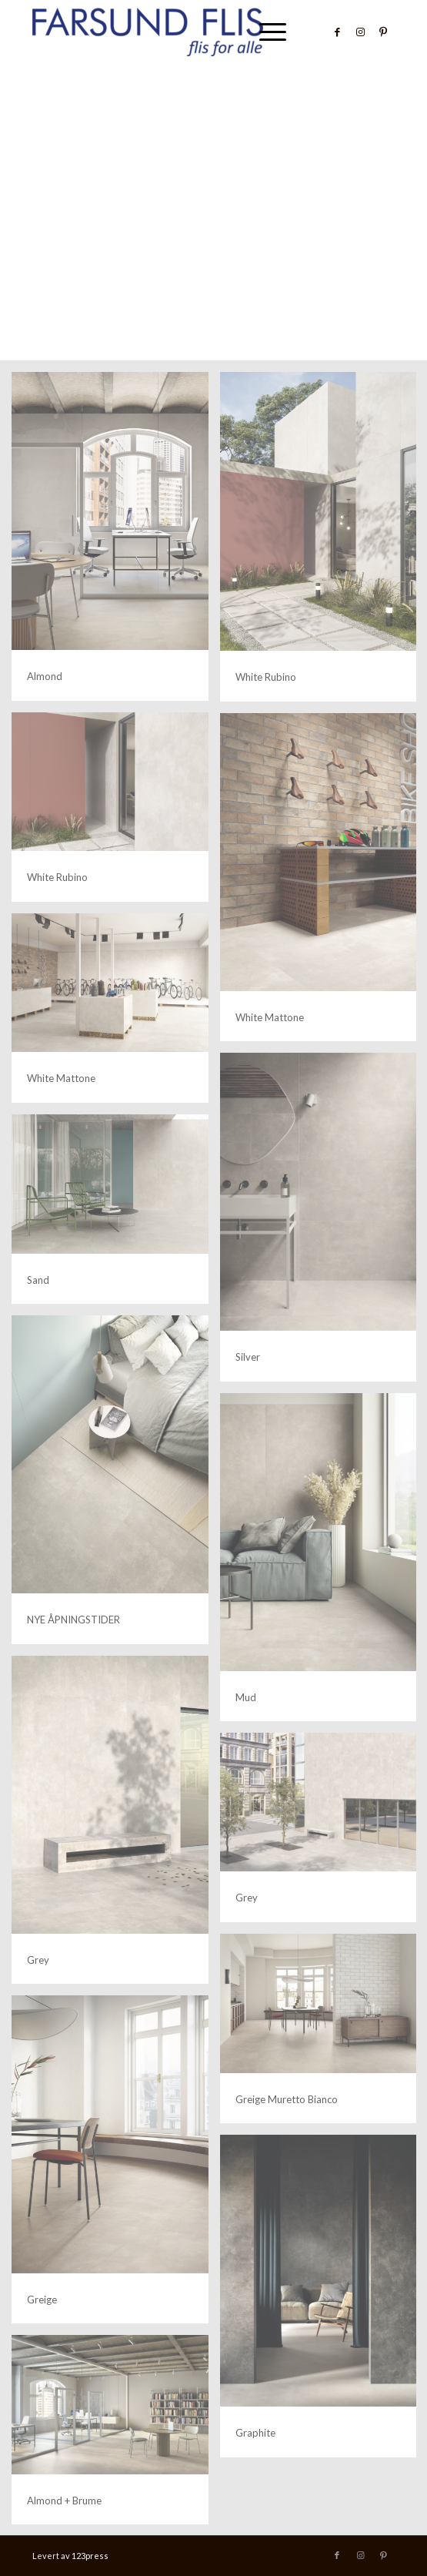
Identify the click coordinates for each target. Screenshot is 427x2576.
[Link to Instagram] (360, 32)
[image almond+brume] (116, 2435)
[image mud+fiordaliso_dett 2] (116, 1485)
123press (90, 2556)
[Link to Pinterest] (383, 32)
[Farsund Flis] (177, 31)
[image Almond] (116, 542)
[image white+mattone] (116, 1013)
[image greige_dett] (116, 2165)
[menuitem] (265, 31)
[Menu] (265, 31)
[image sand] (116, 1214)
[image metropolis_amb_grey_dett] (116, 1825)
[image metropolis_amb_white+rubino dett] (116, 812)
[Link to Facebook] (337, 32)
